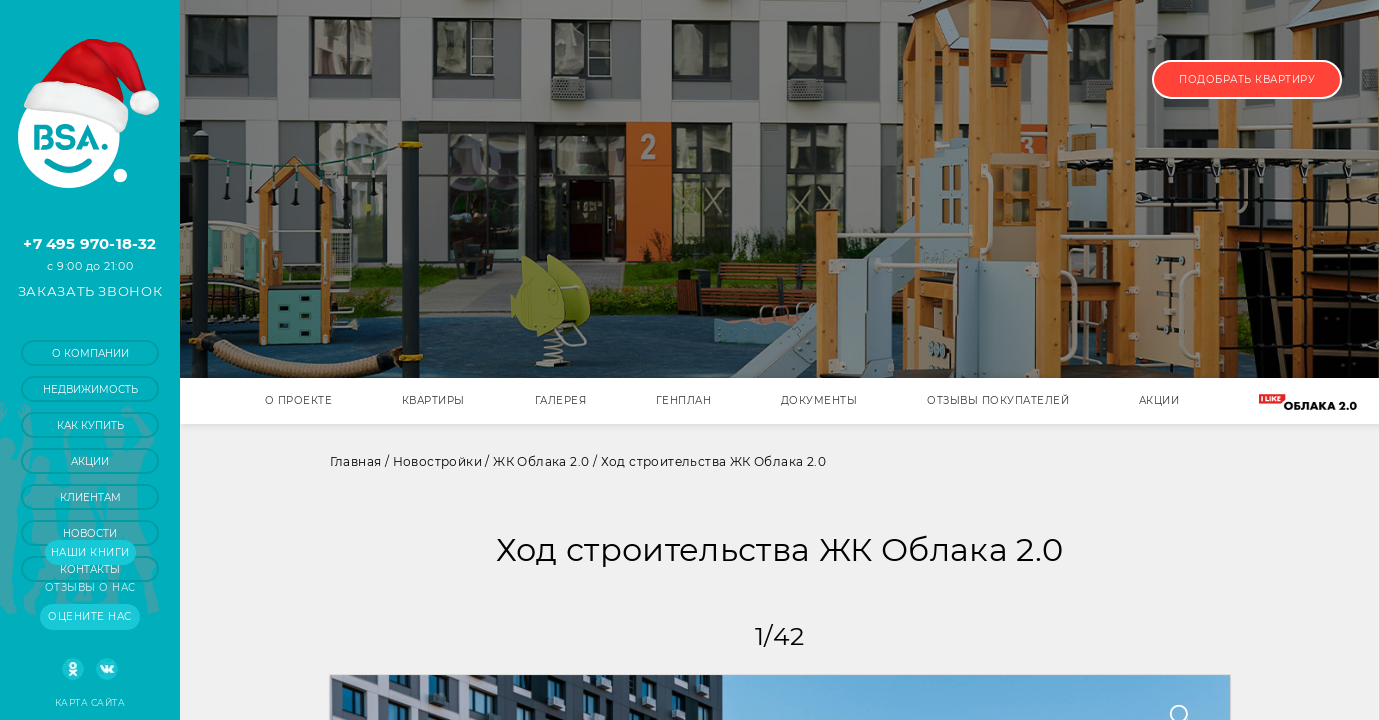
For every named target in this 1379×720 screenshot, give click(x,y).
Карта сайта (90, 702)
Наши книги (90, 552)
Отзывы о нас (90, 587)
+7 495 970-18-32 (89, 243)
